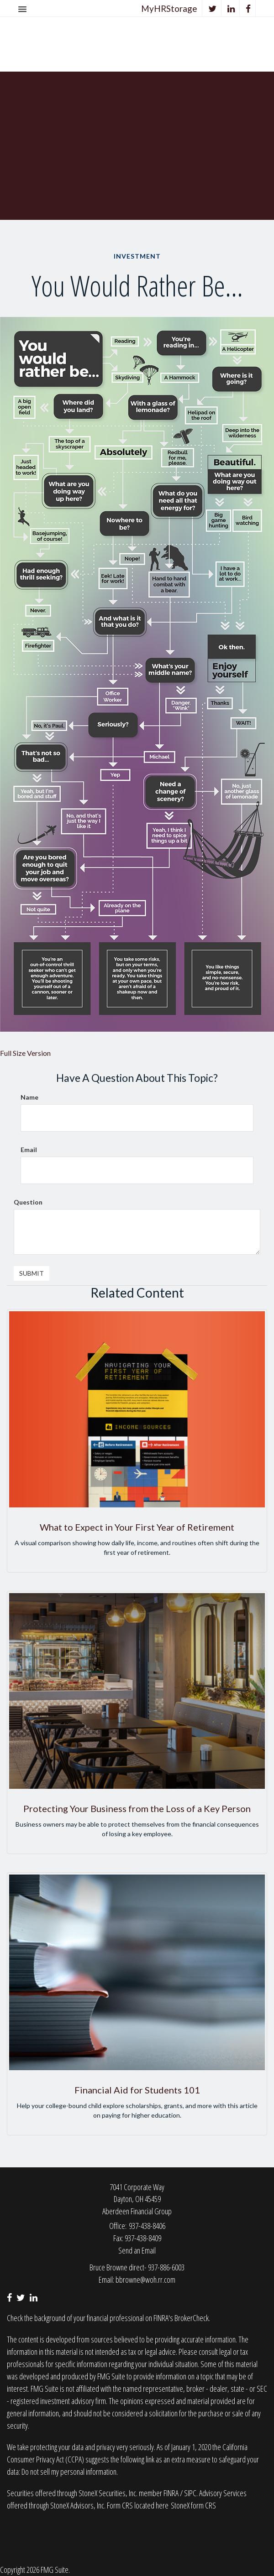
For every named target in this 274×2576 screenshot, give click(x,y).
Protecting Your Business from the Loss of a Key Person (137, 1808)
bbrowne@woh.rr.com (145, 2279)
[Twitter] (212, 8)
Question (28, 1202)
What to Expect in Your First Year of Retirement (137, 1527)
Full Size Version (25, 1053)
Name (29, 1097)
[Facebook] (248, 8)
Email (29, 1149)
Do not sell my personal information (68, 2471)
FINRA (171, 2493)
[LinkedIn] (231, 8)
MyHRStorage (169, 8)
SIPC (190, 2493)
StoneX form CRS (193, 2505)
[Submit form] (31, 1273)
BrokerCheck (191, 2317)
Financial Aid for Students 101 (137, 2089)
